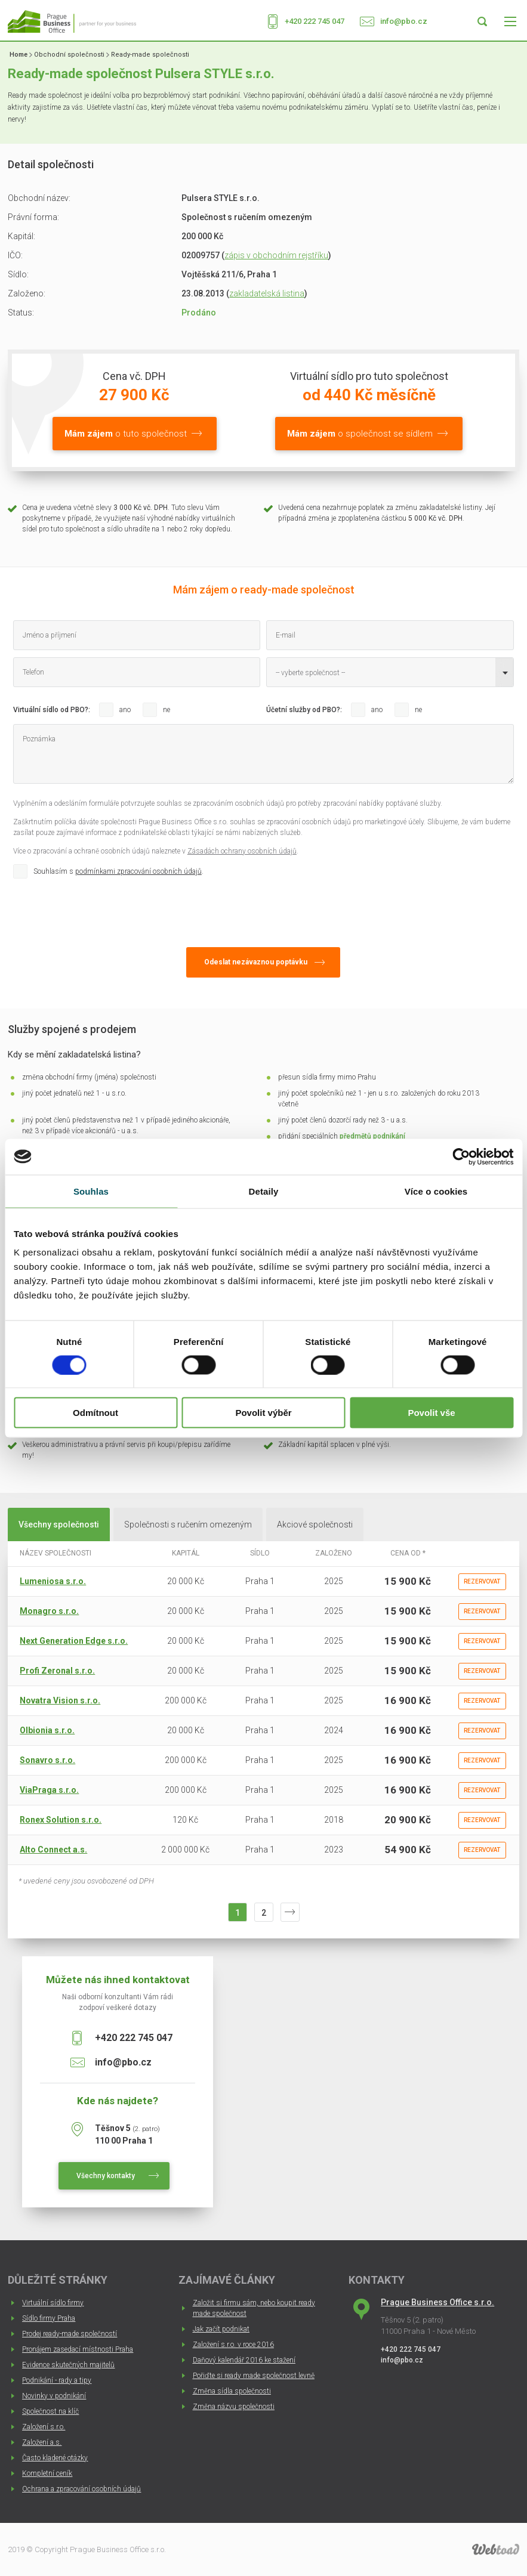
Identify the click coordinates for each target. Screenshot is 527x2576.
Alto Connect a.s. (53, 1849)
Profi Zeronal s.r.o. (57, 1670)
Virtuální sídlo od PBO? (50, 710)
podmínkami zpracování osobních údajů (138, 871)
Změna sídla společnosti (232, 2391)
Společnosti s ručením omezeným (188, 1524)
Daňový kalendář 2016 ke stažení (244, 2360)
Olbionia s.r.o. (47, 1730)
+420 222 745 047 (314, 21)
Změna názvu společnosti (234, 2406)
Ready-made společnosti (150, 54)
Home (18, 54)
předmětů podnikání (372, 1136)
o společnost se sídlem (360, 433)
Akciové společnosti (315, 1524)
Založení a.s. (41, 2442)
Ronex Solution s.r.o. (60, 1819)
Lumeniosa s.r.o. (53, 1581)
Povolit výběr (263, 1413)
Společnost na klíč (50, 2411)
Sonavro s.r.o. (47, 1760)
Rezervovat (482, 1581)
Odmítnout (95, 1413)
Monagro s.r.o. (49, 1611)
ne (166, 710)
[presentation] (104, 910)
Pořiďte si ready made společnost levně (254, 2375)
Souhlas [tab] (91, 1191)
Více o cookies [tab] (436, 1191)
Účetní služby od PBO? (303, 710)
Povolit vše (431, 1413)
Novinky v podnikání (54, 2396)
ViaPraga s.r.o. (49, 1790)
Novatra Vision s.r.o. (60, 1700)
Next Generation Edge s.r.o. (74, 1641)
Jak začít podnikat (221, 2329)
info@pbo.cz (403, 21)
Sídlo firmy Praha (48, 2318)
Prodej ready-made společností (69, 2334)
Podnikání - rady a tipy (56, 2380)
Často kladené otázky (55, 2458)
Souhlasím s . (118, 871)
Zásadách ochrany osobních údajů (242, 851)
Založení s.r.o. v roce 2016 (233, 2344)
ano (125, 710)
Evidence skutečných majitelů (68, 2365)
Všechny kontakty (105, 2176)
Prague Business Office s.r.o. (437, 2302)
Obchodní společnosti (69, 54)
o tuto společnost (125, 433)
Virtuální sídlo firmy (53, 2303)
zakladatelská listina (266, 293)
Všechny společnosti (59, 1524)
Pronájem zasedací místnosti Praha (77, 2349)
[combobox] (390, 672)
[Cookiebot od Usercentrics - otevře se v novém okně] (461, 1156)
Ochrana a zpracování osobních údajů (81, 2489)
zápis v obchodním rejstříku (276, 255)
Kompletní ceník (47, 2473)
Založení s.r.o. (43, 2427)
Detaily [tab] (264, 1191)
